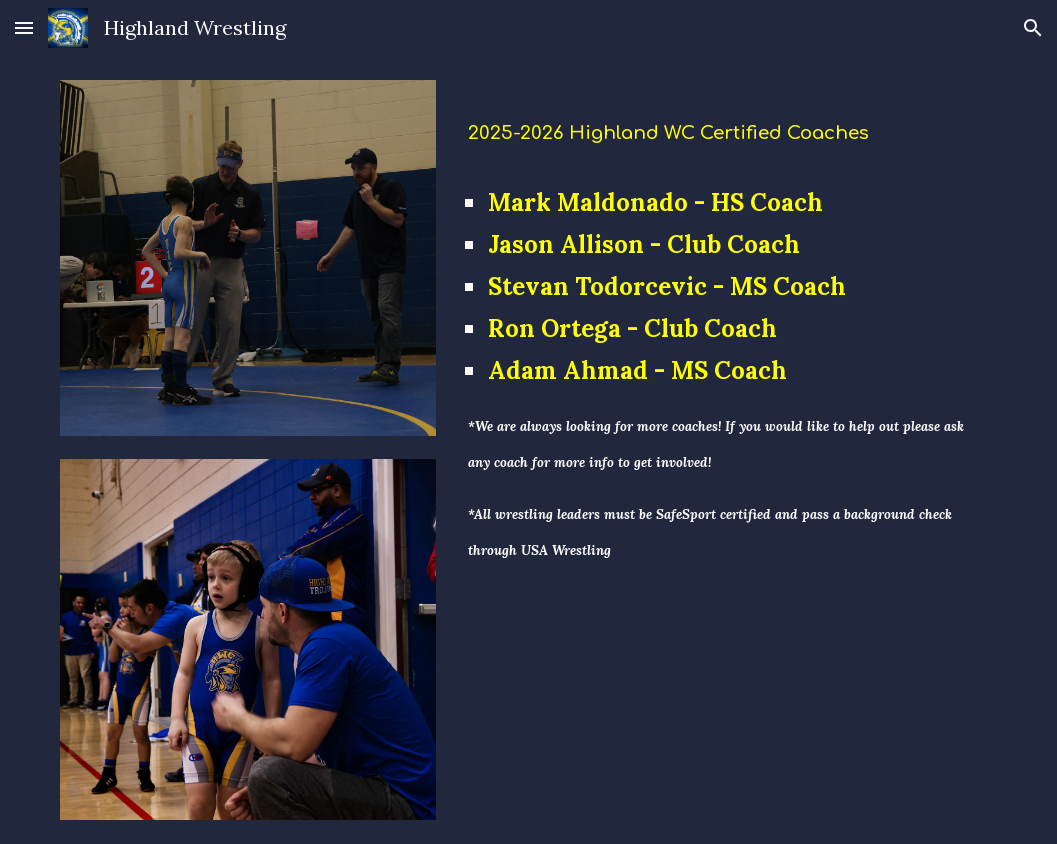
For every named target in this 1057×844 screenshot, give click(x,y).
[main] (728, 125)
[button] (24, 27)
